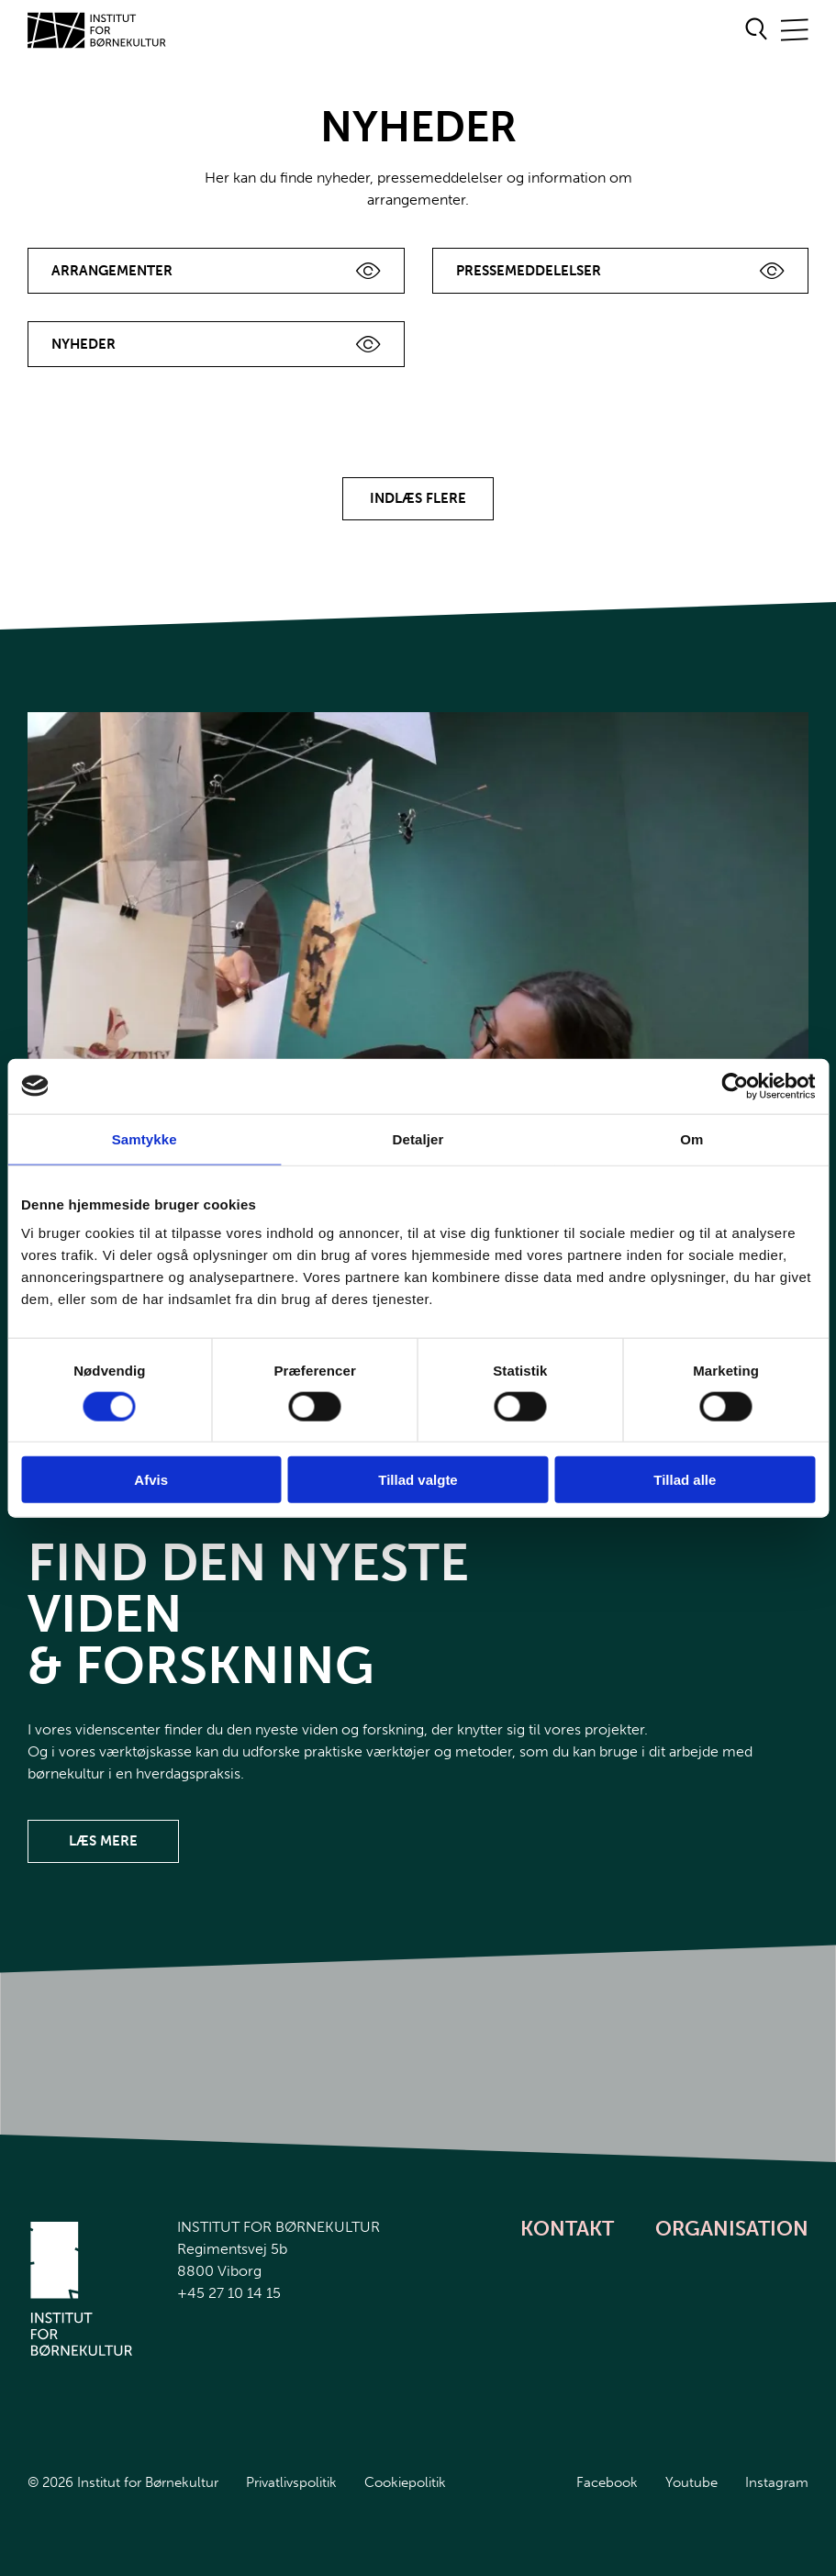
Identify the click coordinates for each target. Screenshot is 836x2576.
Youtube (691, 2482)
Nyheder (83, 344)
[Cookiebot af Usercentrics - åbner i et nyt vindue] (734, 1085)
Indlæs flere (418, 498)
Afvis (151, 1480)
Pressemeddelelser (528, 270)
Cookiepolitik (405, 2482)
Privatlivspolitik (291, 2482)
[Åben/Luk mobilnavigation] (794, 30)
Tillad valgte (417, 1480)
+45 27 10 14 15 (229, 2293)
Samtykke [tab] (144, 1138)
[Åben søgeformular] (756, 30)
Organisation (731, 2228)
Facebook (607, 2482)
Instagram (776, 2482)
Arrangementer (112, 270)
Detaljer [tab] (418, 1138)
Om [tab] (691, 1138)
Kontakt (567, 2228)
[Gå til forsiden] (97, 30)
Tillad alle (684, 1480)
